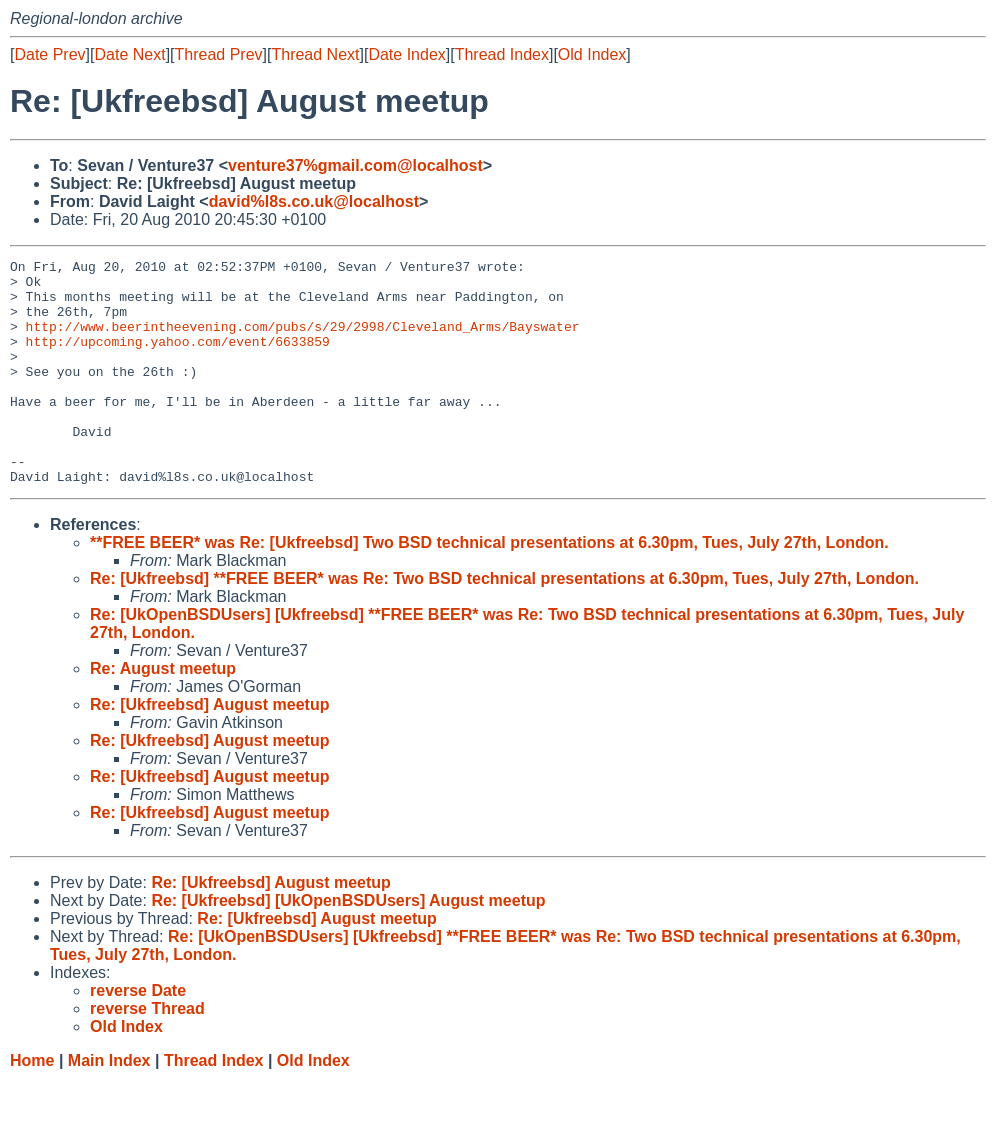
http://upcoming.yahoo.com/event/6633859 (178, 359)
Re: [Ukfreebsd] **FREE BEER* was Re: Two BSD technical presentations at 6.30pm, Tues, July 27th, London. (504, 623)
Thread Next (315, 54)
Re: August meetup (163, 713)
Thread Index (502, 54)
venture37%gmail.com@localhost (355, 165)
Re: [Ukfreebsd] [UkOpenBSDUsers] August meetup (348, 945)
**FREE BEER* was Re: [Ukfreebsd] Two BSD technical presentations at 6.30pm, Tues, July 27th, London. (489, 587)
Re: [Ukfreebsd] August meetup (209, 749)
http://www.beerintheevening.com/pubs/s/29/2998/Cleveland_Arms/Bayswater (303, 341)
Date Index (406, 54)
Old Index (592, 54)
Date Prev (49, 54)
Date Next (129, 54)
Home (32, 1105)
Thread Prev (219, 54)
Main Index (109, 1105)
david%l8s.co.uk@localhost (314, 201)
